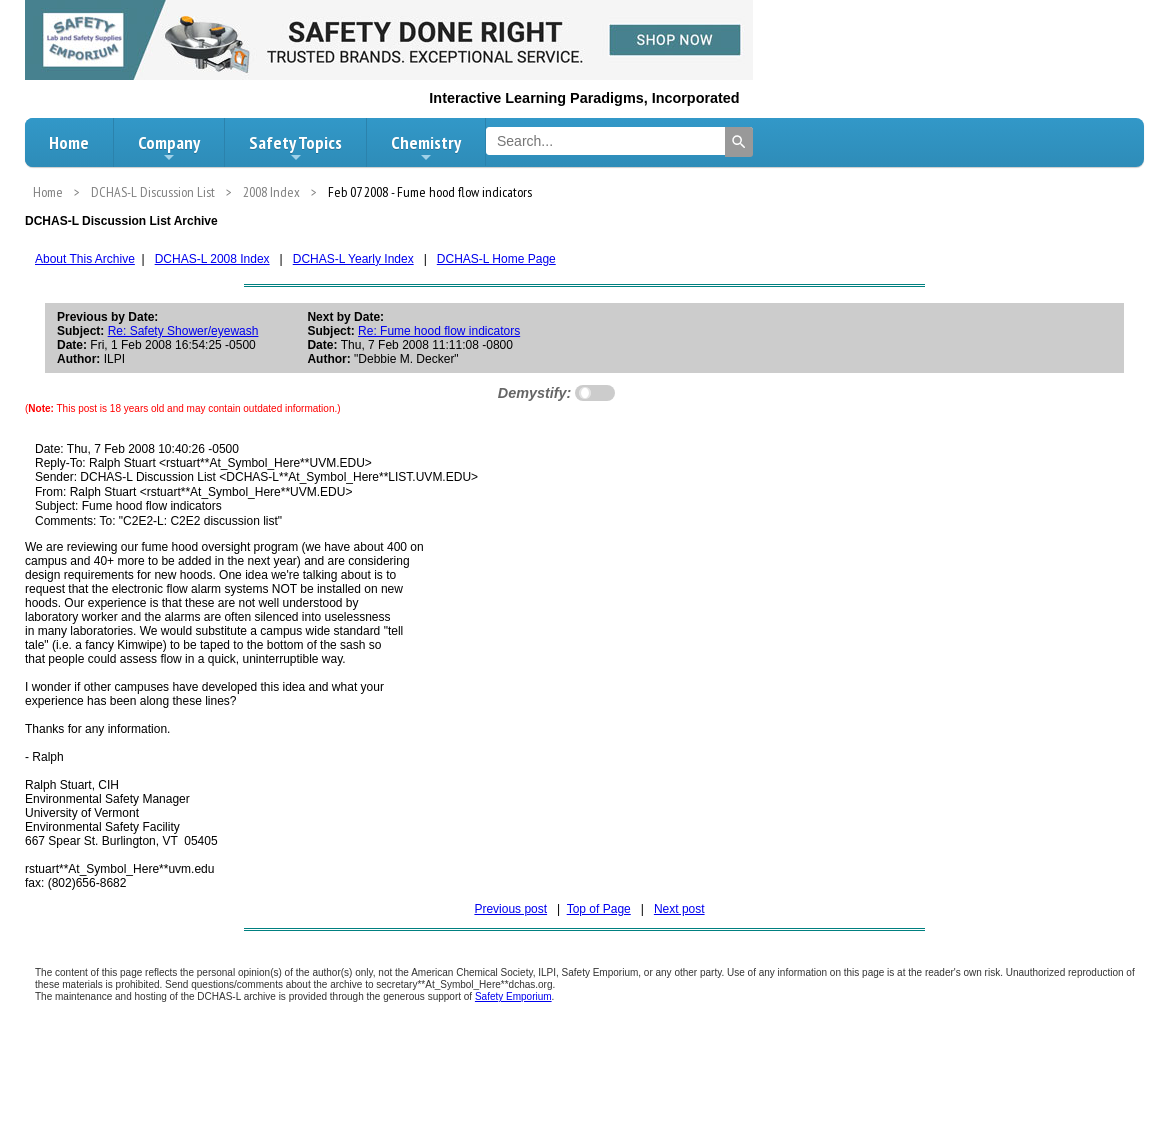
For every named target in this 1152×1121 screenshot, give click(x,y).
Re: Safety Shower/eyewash (183, 331)
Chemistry (426, 148)
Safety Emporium (513, 996)
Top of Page (599, 909)
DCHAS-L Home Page (496, 259)
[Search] (739, 142)
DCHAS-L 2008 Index (212, 259)
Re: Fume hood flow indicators (439, 331)
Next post (679, 909)
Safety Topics (295, 148)
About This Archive (85, 259)
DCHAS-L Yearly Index (353, 259)
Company (169, 148)
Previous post (510, 909)
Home (69, 142)
